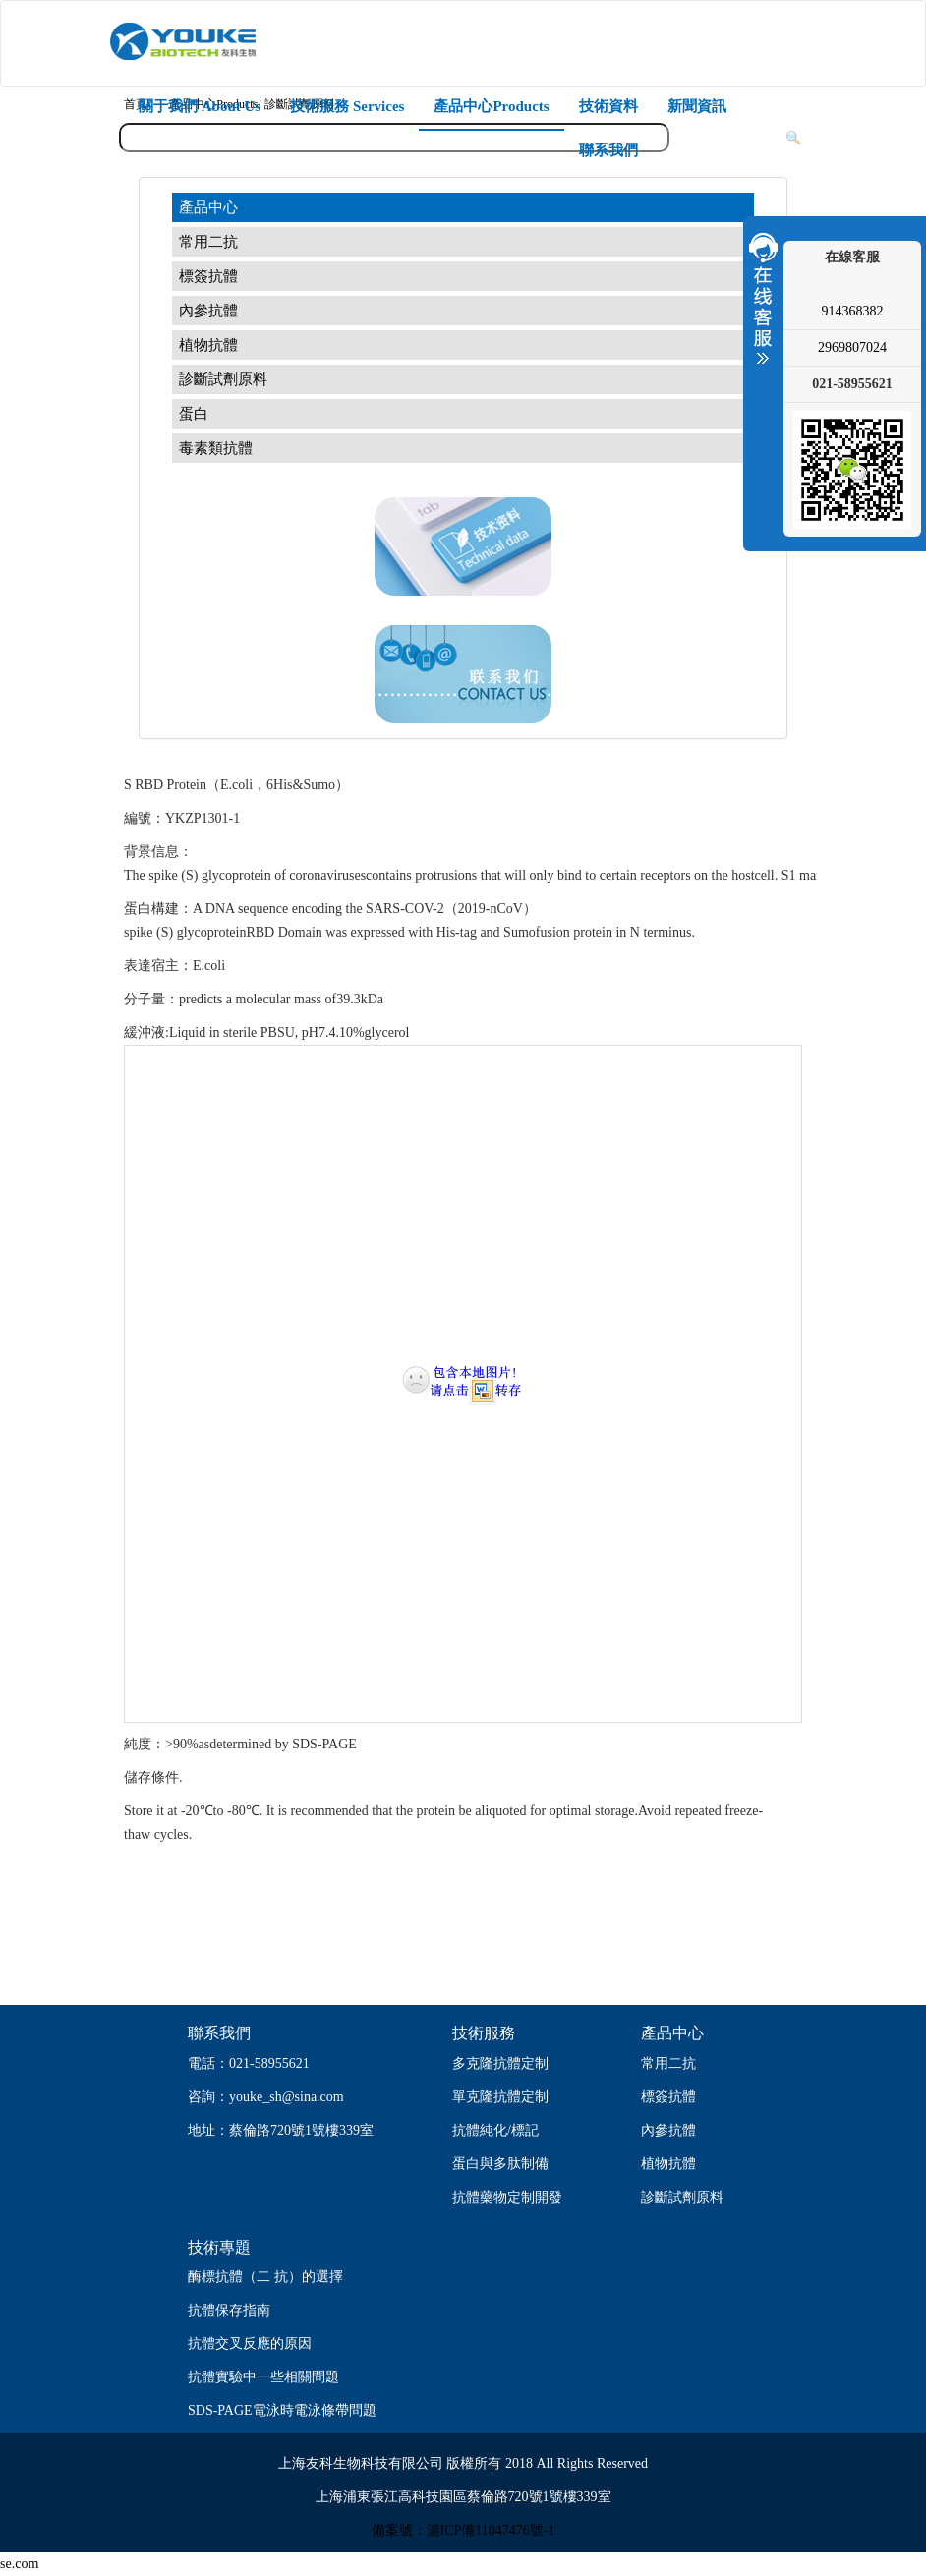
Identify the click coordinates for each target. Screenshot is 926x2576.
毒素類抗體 (216, 448)
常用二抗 (208, 242)
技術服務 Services (347, 106)
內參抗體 (208, 310)
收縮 (761, 298)
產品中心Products (491, 106)
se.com (19, 2563)
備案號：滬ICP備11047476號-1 (463, 2530)
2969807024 (852, 347)
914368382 (853, 311)
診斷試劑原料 (223, 379)
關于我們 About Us (199, 106)
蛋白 (193, 414)
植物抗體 (208, 345)
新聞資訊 (696, 106)
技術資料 (608, 106)
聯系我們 (608, 150)
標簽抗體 (208, 276)
